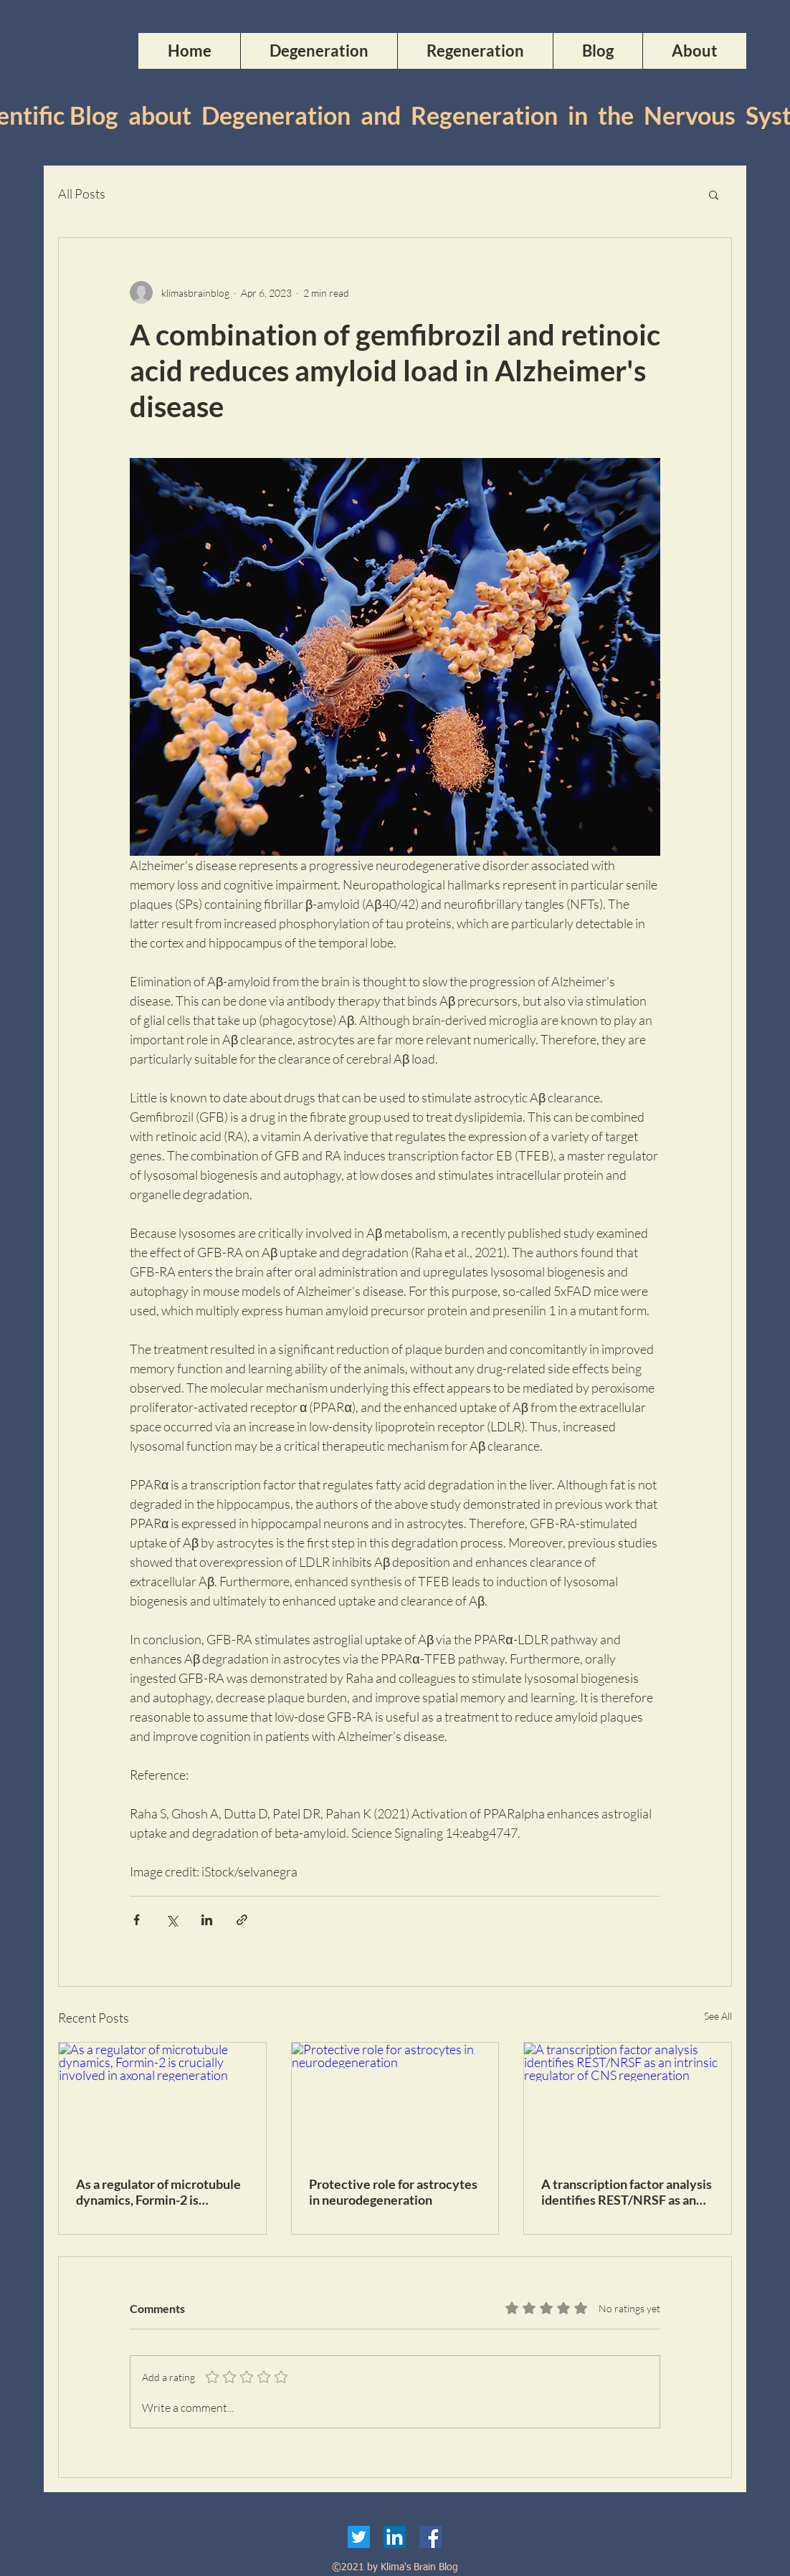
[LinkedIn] (395, 2537)
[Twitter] (359, 2537)
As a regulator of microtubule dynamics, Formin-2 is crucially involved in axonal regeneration (158, 2192)
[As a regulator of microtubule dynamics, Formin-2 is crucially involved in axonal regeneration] (162, 2101)
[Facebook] (430, 2537)
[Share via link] (242, 1920)
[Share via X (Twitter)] (172, 1920)
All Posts (81, 193)
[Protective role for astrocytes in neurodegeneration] (395, 2101)
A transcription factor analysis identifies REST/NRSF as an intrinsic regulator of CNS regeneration (626, 2192)
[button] (713, 194)
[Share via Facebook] (136, 1920)
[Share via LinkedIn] (207, 1920)
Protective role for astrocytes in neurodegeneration (393, 2192)
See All (718, 2016)
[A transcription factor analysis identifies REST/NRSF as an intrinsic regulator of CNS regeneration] (627, 2101)
